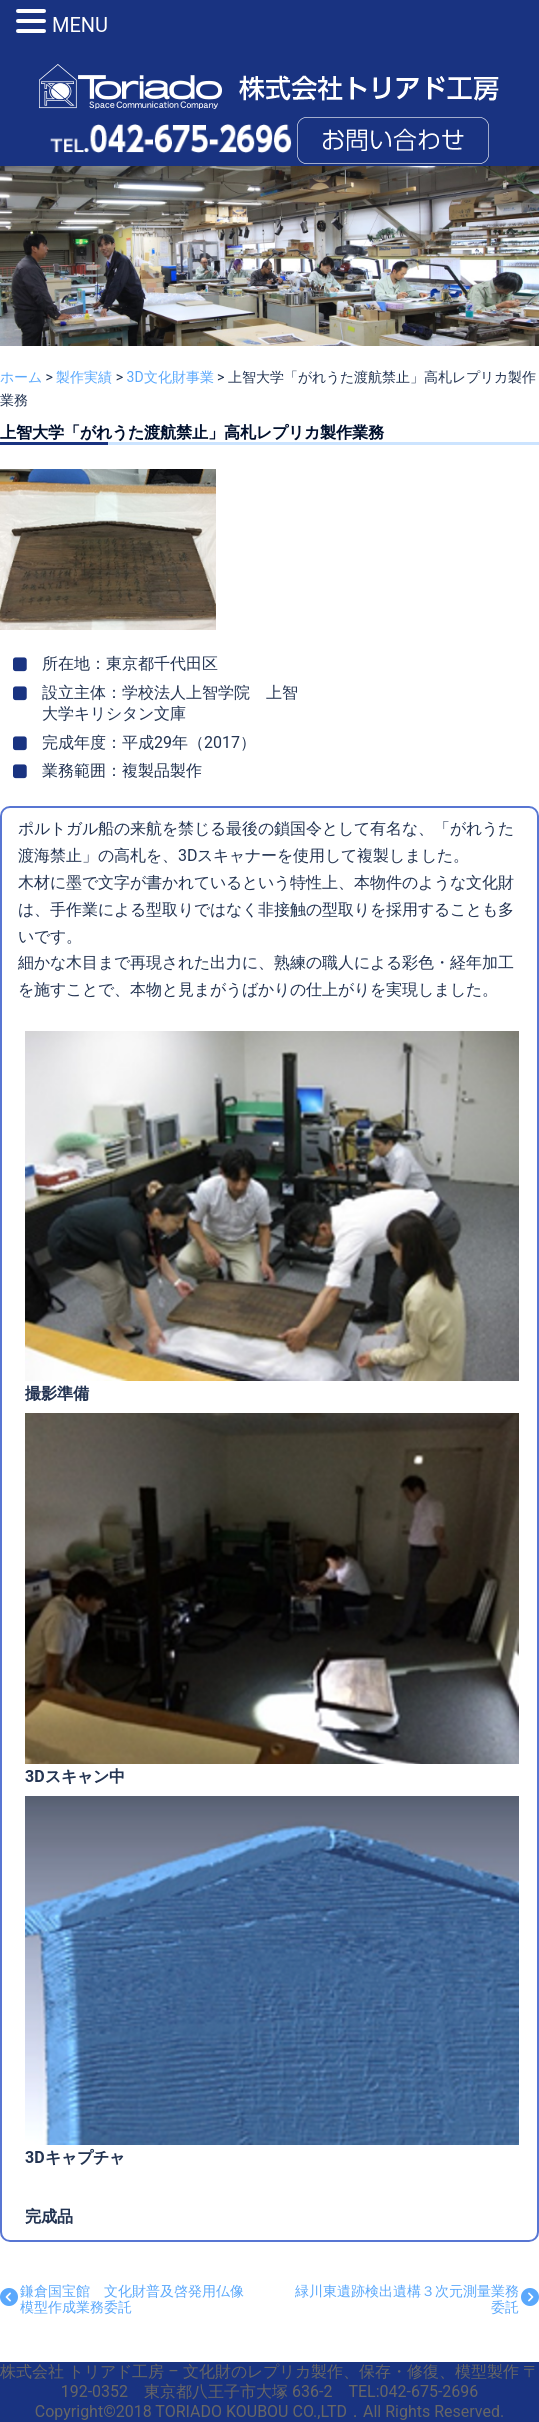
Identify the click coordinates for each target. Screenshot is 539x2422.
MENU (80, 25)
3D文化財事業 (170, 377)
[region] (269, 283)
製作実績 (84, 377)
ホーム (21, 377)
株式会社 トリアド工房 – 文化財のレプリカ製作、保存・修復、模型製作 (261, 2371)
